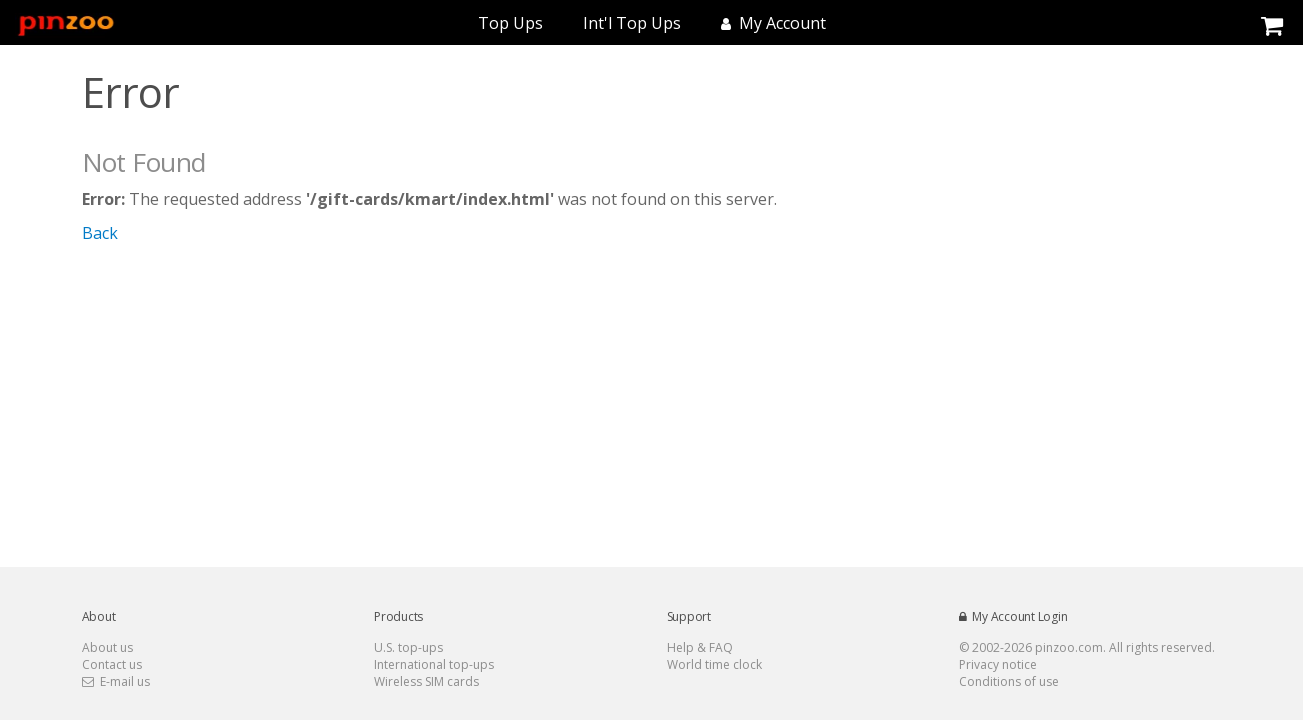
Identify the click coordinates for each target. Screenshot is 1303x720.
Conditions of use (1009, 681)
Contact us (112, 664)
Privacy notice (998, 664)
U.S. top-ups (408, 647)
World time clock (714, 664)
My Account (773, 23)
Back (100, 233)
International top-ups (434, 664)
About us (107, 647)
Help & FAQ (700, 647)
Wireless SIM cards (426, 681)
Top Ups (510, 23)
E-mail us (116, 681)
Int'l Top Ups (632, 23)
